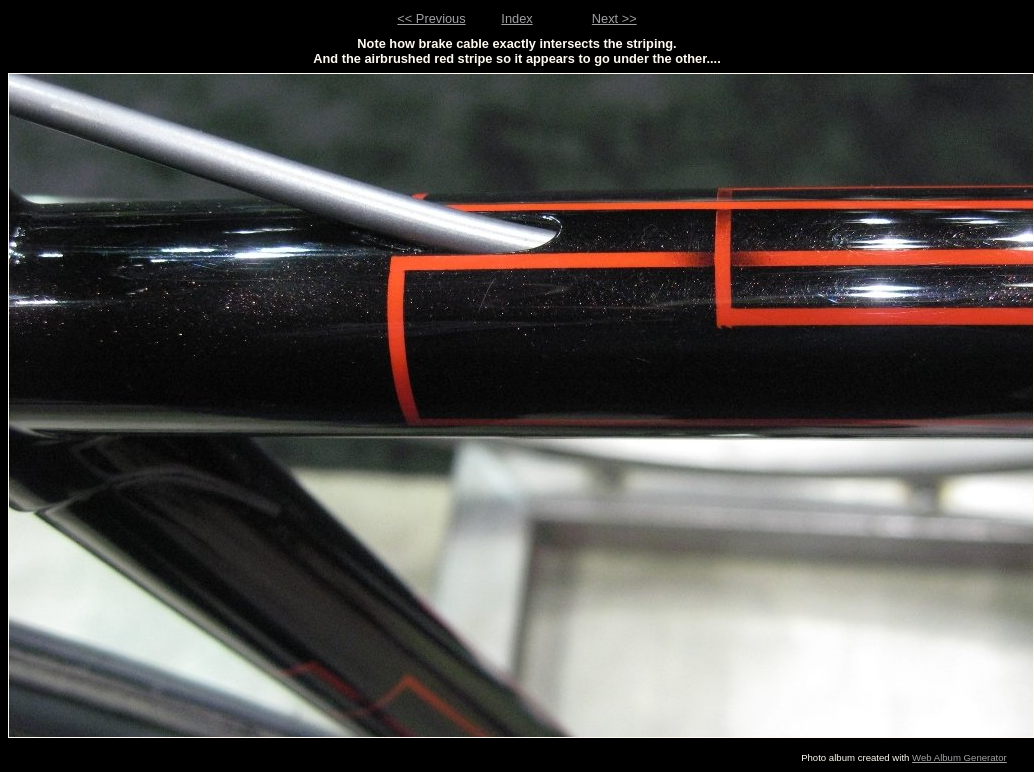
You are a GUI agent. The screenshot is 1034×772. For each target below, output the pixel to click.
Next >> (614, 18)
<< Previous (431, 18)
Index (516, 18)
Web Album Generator (959, 757)
